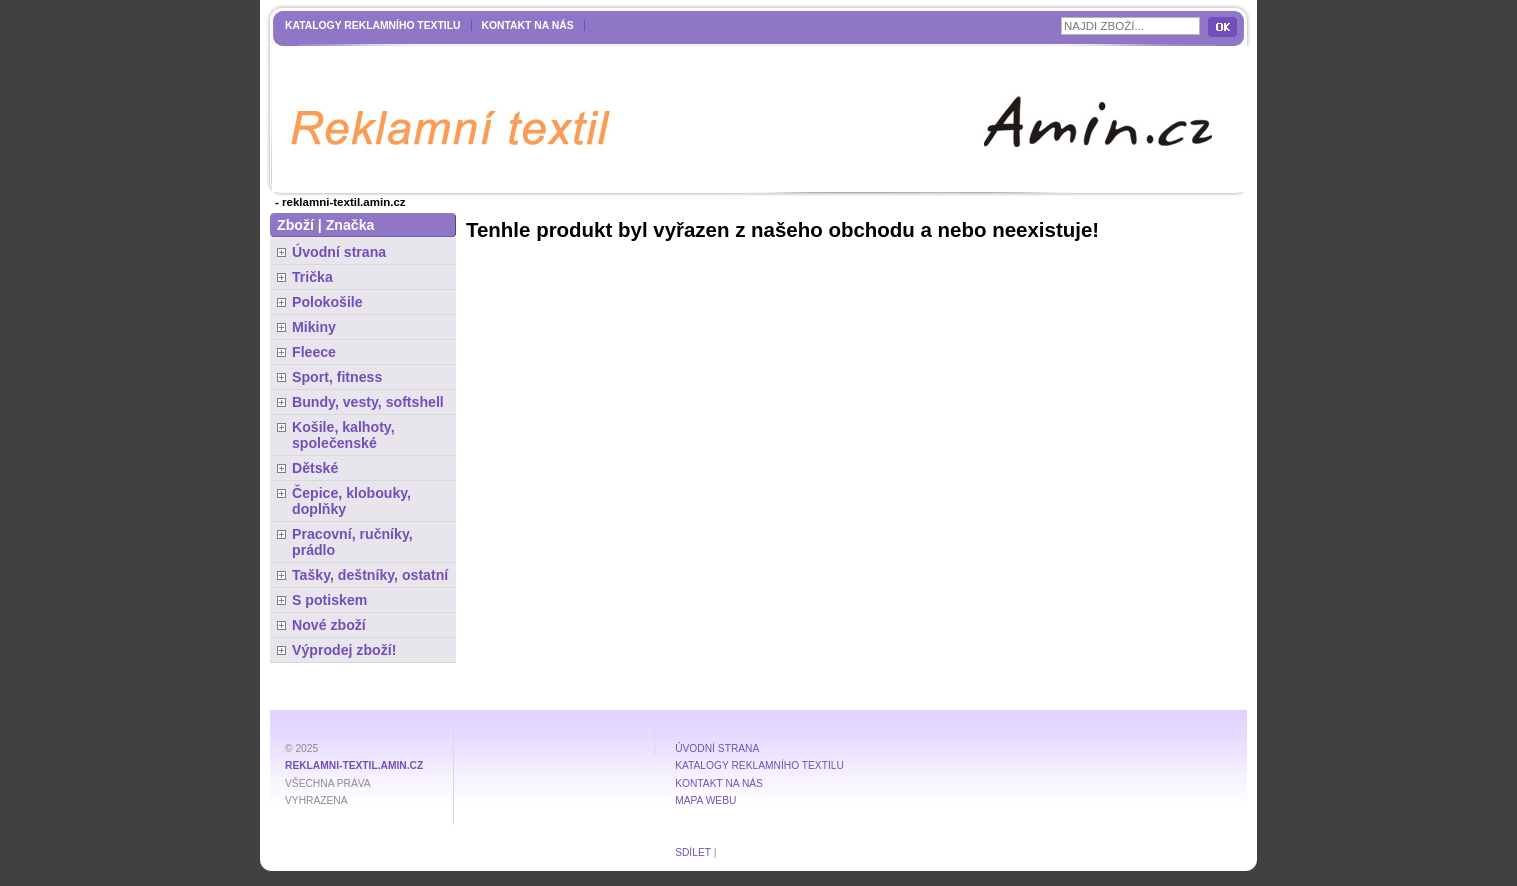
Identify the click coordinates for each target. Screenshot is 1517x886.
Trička (312, 277)
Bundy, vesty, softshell (368, 402)
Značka (350, 225)
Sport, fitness (337, 377)
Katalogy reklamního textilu (373, 25)
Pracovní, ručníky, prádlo (352, 542)
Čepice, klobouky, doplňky (351, 501)
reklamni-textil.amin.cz (354, 765)
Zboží (295, 225)
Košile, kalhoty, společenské (343, 435)
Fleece (314, 352)
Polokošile (327, 302)
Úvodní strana (339, 252)
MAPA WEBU (705, 800)
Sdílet (693, 852)
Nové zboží (329, 625)
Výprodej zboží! (344, 650)
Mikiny (314, 327)
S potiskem (329, 600)
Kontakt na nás (528, 25)
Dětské (315, 468)
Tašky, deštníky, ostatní (370, 575)
